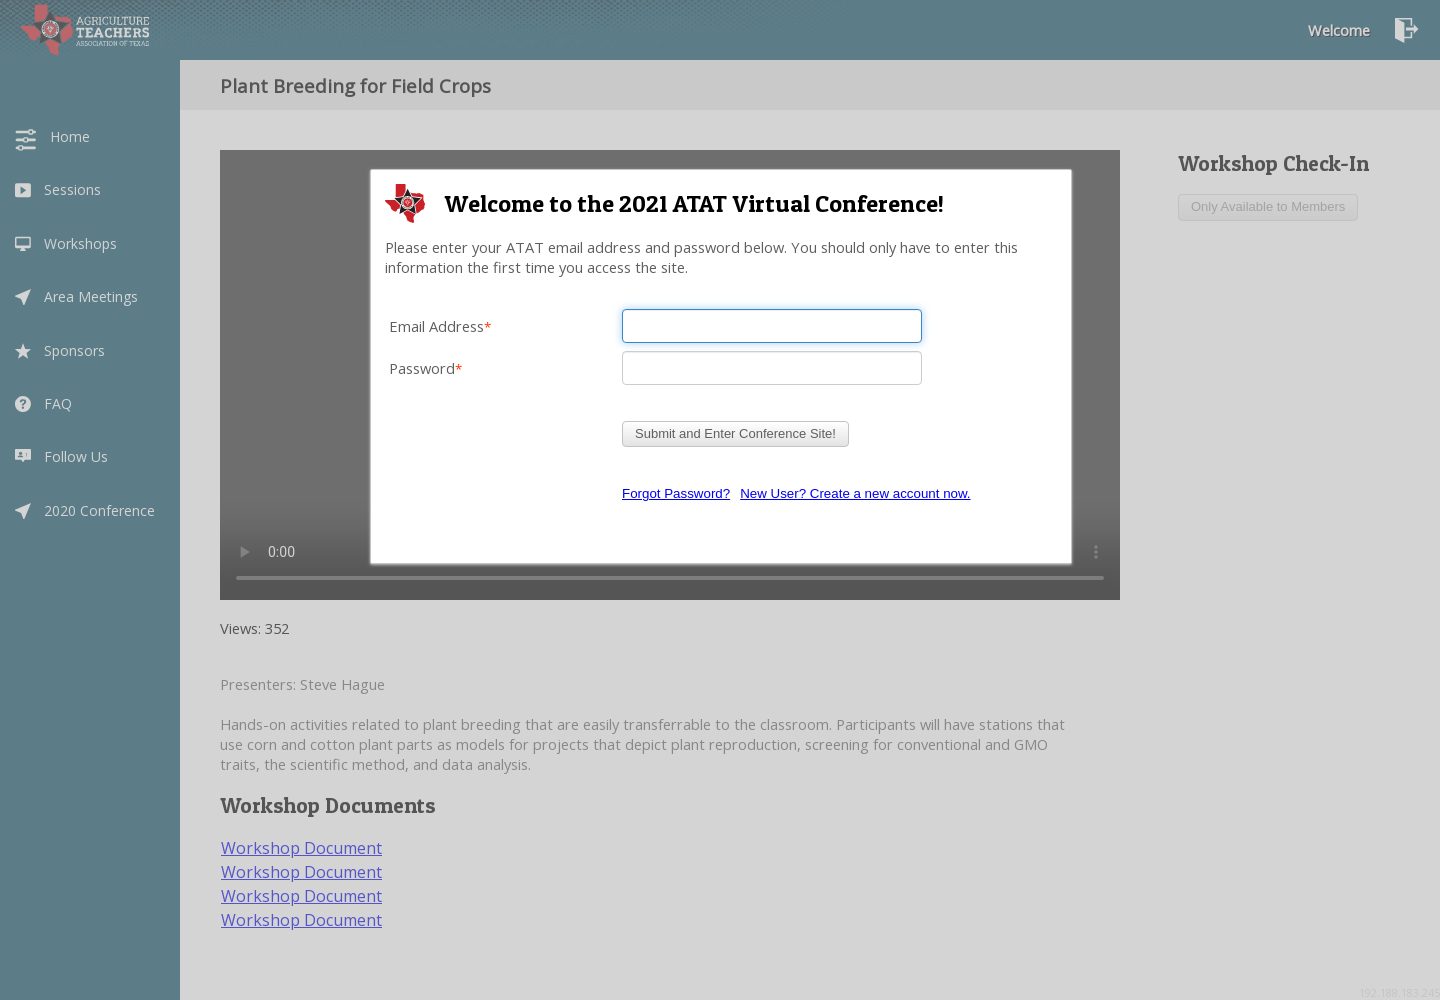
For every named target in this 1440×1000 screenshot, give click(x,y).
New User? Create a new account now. (855, 493)
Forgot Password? (676, 493)
